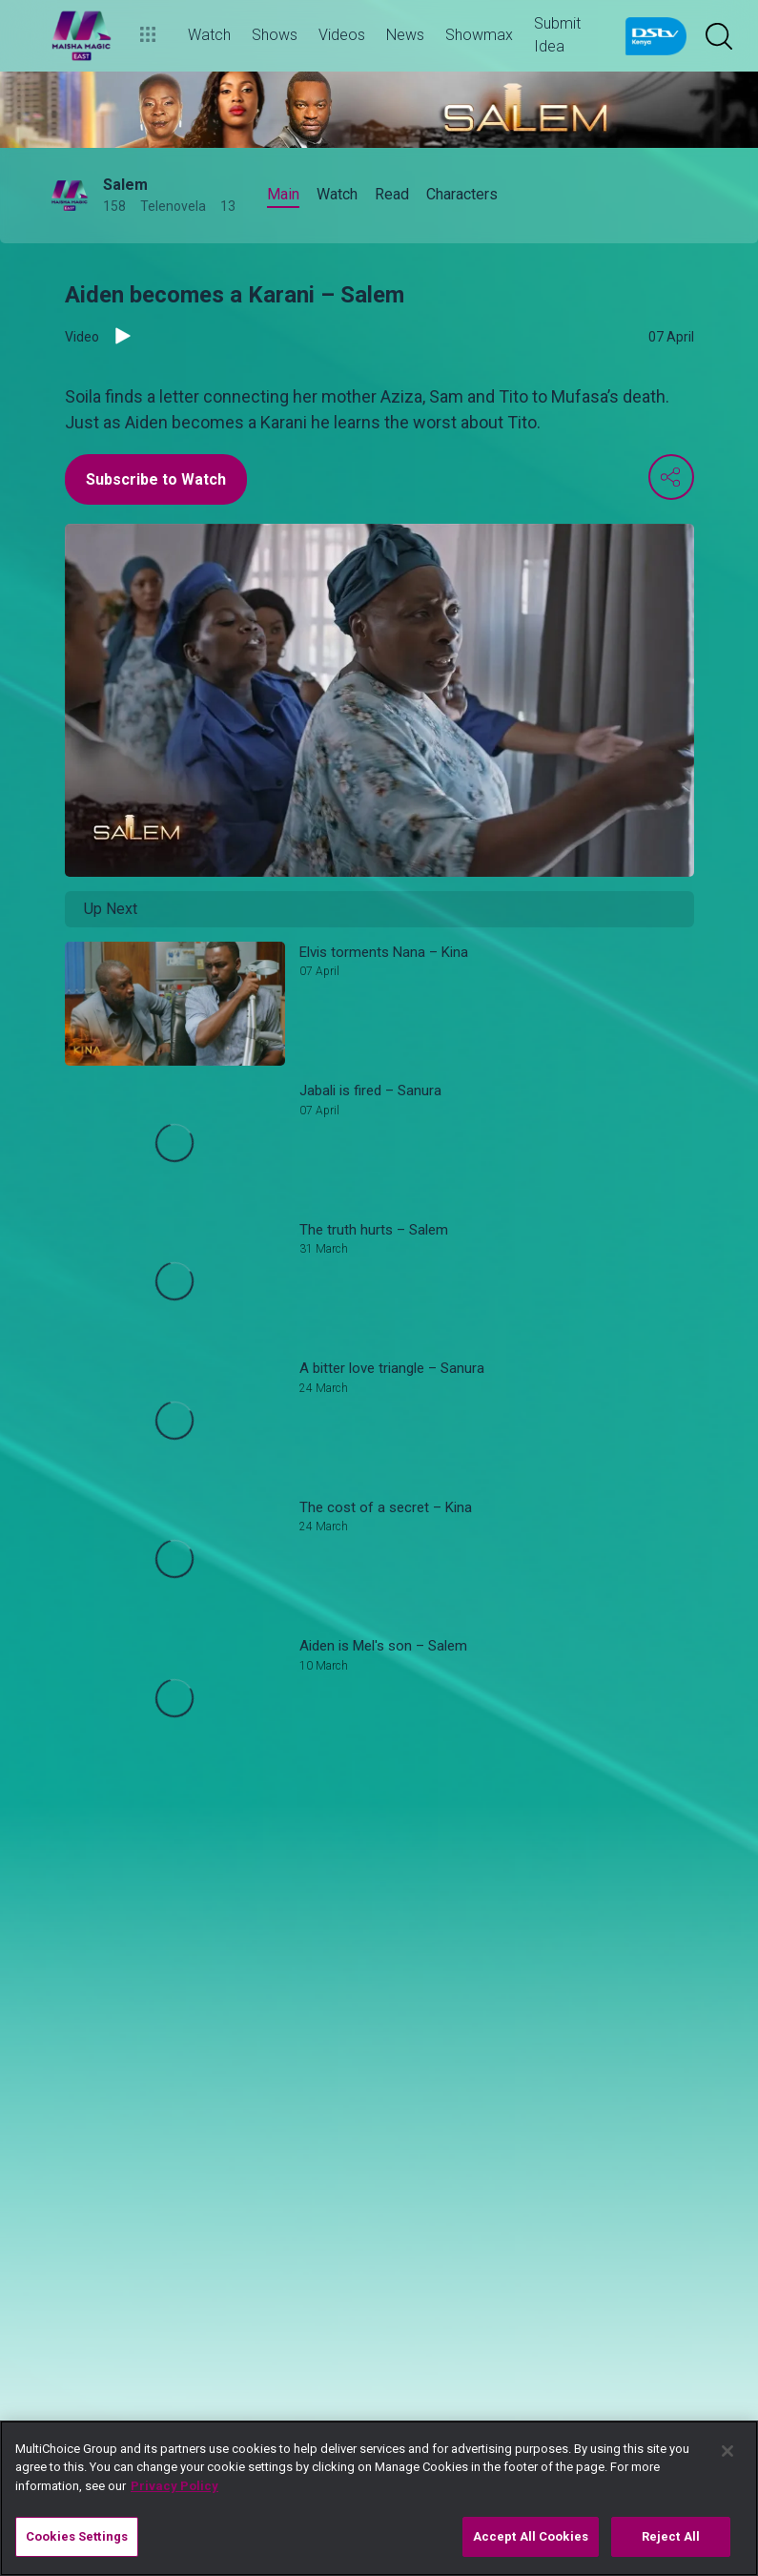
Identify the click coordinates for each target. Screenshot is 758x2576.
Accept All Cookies (530, 2536)
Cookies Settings (77, 2536)
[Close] (727, 2451)
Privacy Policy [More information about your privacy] (174, 2486)
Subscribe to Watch (156, 479)
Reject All (671, 2536)
